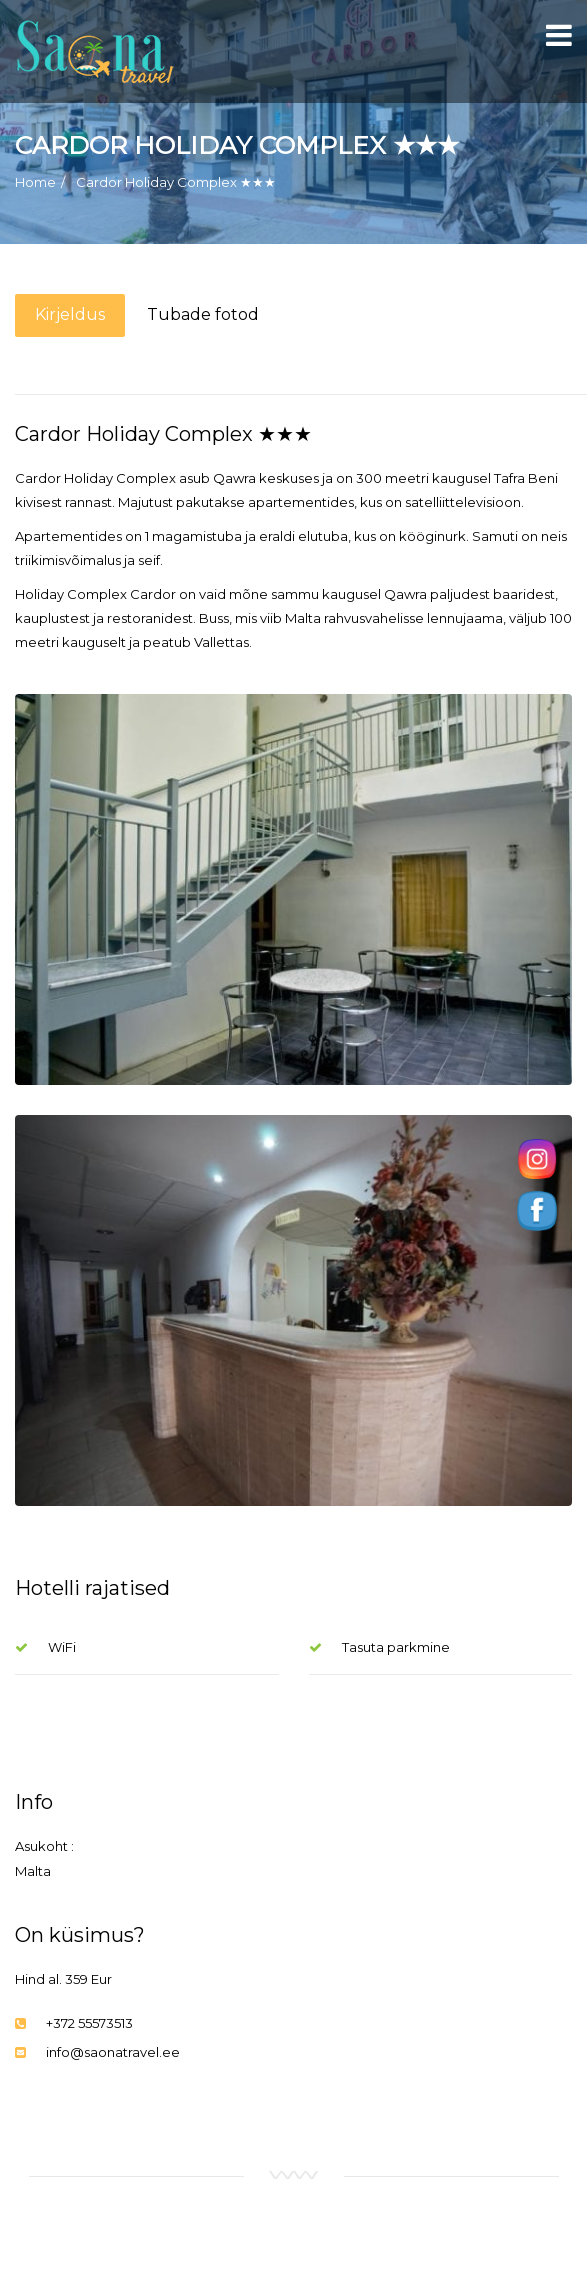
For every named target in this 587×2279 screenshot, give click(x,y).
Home (35, 182)
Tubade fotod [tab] (203, 314)
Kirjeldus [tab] (70, 314)
